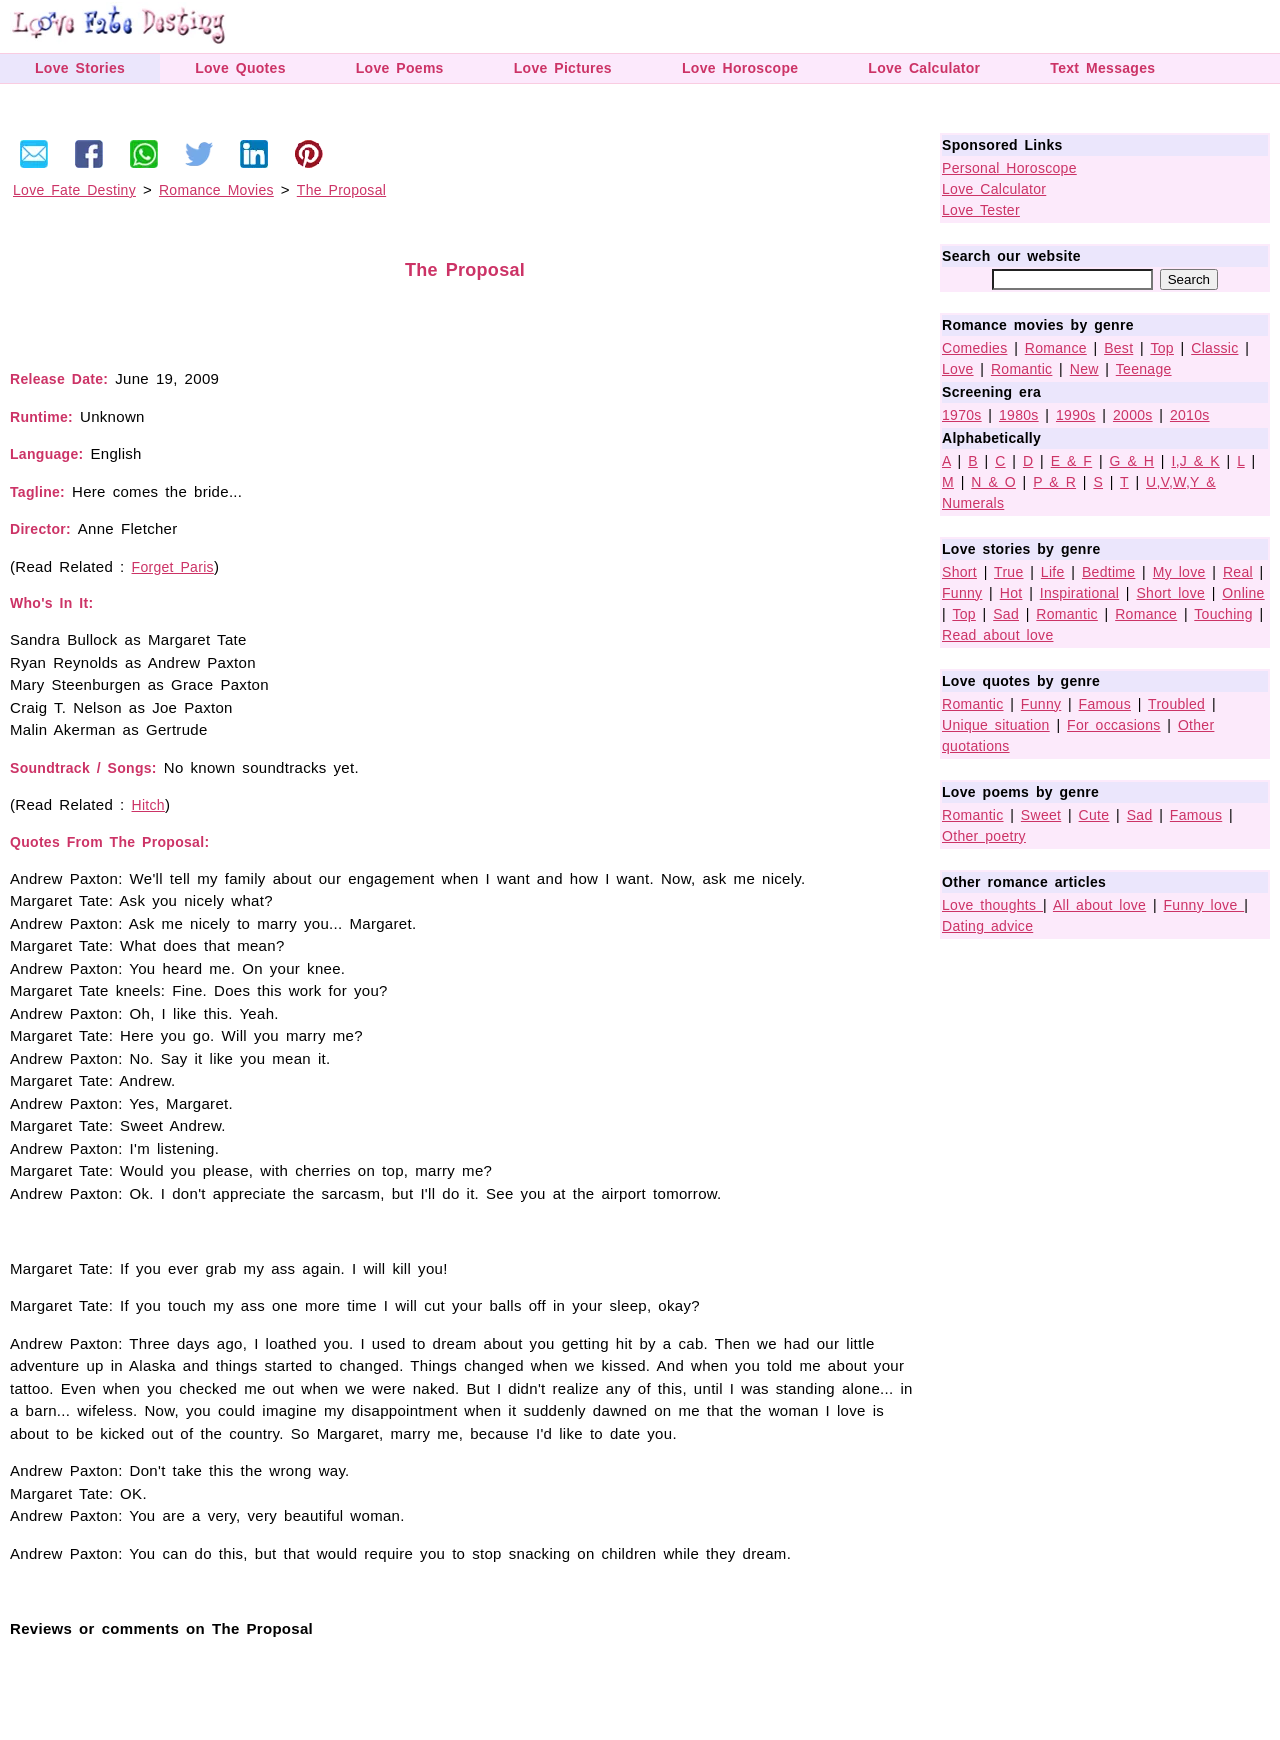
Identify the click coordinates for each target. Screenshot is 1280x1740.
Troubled (1176, 704)
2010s (1190, 415)
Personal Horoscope (1009, 168)
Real (1238, 572)
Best (1118, 348)
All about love (1099, 905)
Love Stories (80, 68)
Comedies (974, 348)
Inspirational (1079, 593)
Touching (1223, 614)
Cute (1094, 815)
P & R (1054, 482)
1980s (1019, 415)
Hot (1011, 593)
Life (1053, 572)
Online (1243, 593)
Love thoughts (992, 905)
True (1008, 572)
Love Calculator (924, 68)
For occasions (1114, 725)
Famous (1105, 704)
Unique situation (996, 725)
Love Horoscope (740, 68)
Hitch (148, 805)
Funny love (1204, 905)
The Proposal (341, 190)
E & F (1072, 461)
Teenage (1144, 369)
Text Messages (1102, 68)
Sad (1006, 614)
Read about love (997, 635)
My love (1179, 572)
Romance (1056, 348)
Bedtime (1108, 572)
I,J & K (1195, 461)
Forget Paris (173, 567)
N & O (993, 482)
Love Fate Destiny (74, 190)
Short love (1170, 593)
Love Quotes (240, 68)
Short (959, 572)
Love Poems (400, 68)
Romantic (1022, 369)
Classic (1214, 348)
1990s (1076, 415)
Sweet (1041, 815)
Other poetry (984, 836)
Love (958, 369)
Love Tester (981, 210)
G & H (1132, 461)
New (1084, 369)
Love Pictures (563, 68)
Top (1161, 348)
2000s (1133, 415)
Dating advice (987, 926)
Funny (962, 593)
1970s (962, 415)
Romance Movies (216, 190)
